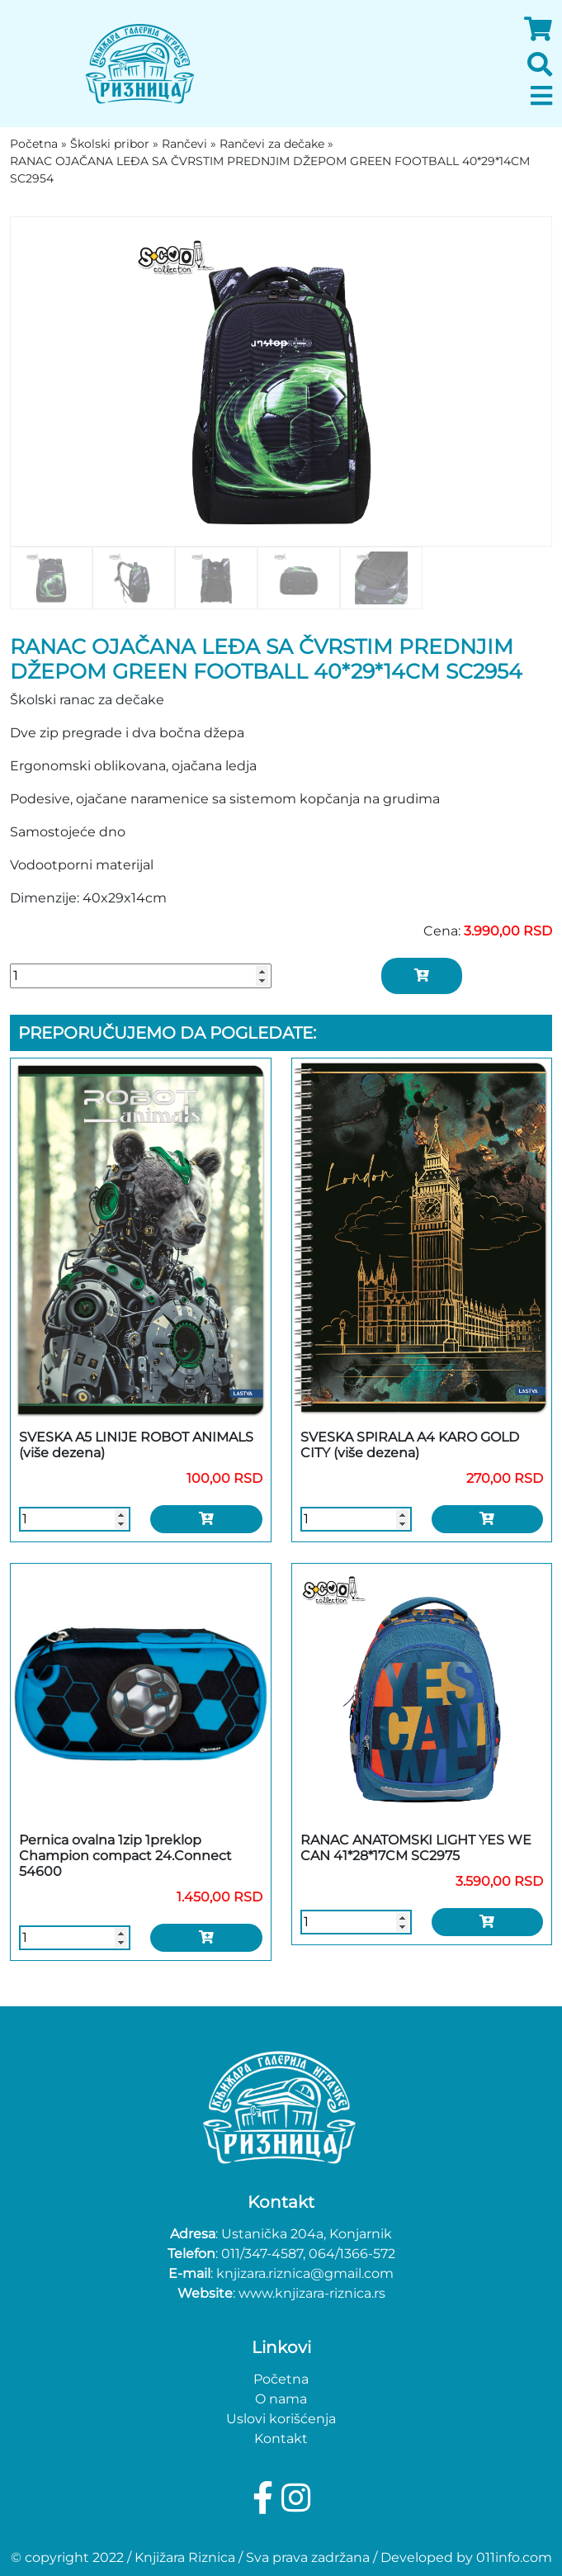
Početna (281, 2379)
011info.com (514, 2557)
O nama (281, 2399)
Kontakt (281, 2438)
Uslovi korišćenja (281, 2419)
